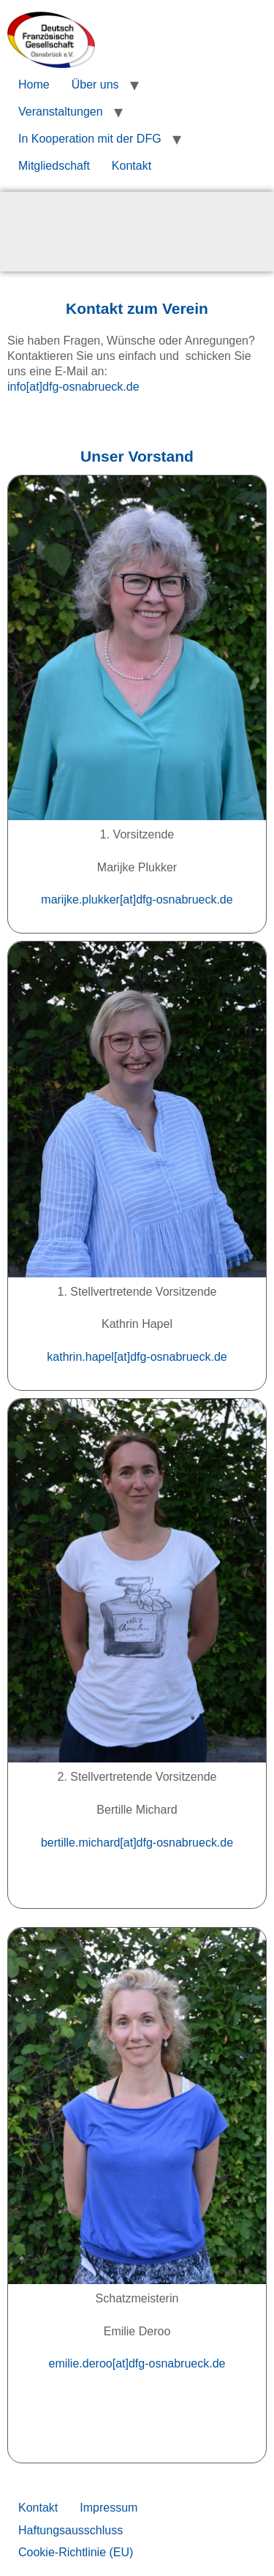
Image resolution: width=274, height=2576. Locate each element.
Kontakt (131, 165)
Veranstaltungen (60, 111)
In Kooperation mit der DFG (89, 138)
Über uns (95, 84)
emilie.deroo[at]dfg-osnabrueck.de (137, 2363)
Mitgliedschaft (54, 165)
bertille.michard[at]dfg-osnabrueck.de (137, 1842)
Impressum (108, 2507)
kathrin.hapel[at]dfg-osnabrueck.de (137, 1357)
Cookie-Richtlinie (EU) (75, 2552)
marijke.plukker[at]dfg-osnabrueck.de (136, 899)
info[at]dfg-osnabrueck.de (73, 386)
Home (34, 84)
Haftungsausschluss (70, 2530)
